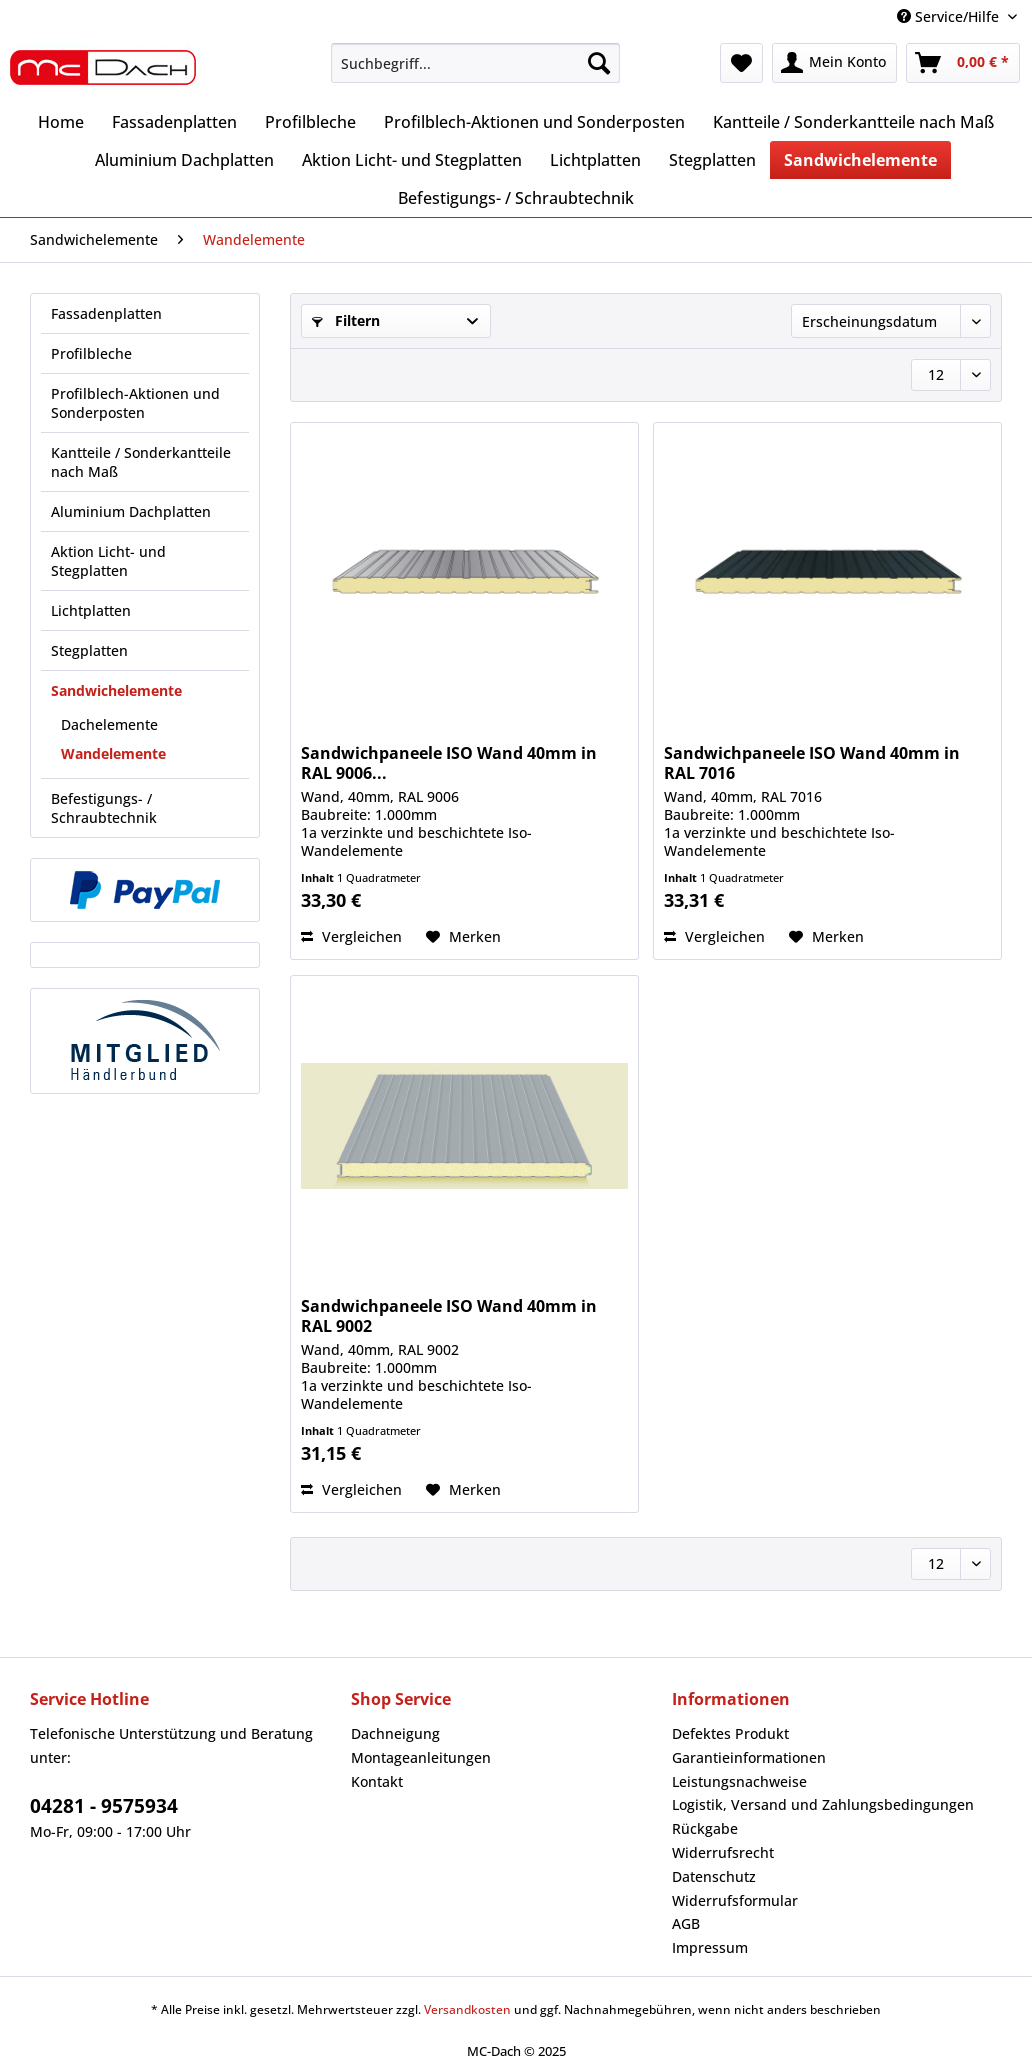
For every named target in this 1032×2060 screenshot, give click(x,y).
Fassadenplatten (106, 313)
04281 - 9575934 (104, 1806)
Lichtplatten (91, 610)
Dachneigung (395, 1733)
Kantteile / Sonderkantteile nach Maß (141, 462)
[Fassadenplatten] (174, 122)
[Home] (61, 122)
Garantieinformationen (749, 1757)
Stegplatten (89, 650)
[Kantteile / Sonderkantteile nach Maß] (853, 122)
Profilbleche (91, 353)
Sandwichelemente (116, 690)
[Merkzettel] (741, 63)
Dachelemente (109, 724)
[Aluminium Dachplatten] (184, 160)
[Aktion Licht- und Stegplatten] (412, 160)
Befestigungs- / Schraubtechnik (104, 808)
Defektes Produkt (730, 1733)
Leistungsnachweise (739, 1781)
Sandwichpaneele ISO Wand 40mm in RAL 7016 (812, 763)
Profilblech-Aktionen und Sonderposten (135, 403)
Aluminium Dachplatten (131, 511)
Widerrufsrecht (723, 1852)
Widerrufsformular (735, 1900)
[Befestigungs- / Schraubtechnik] (516, 198)
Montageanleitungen (421, 1757)
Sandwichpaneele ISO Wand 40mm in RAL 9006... (449, 763)
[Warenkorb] (963, 63)
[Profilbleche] (310, 122)
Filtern (346, 320)
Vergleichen (351, 936)
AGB (686, 1923)
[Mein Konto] (834, 63)
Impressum (710, 1947)
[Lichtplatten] (595, 160)
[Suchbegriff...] (475, 63)
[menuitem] (475, 72)
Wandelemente (113, 753)
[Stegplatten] (712, 160)
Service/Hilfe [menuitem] (950, 16)
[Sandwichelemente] (860, 160)
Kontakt (377, 1781)
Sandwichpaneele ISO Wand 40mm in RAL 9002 (449, 1316)
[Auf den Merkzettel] (463, 937)
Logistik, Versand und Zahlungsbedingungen (823, 1804)
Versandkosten (467, 2009)
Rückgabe (705, 1828)
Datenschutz (714, 1876)
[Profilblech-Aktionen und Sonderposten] (534, 122)
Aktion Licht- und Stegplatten (108, 561)
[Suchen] (599, 63)
